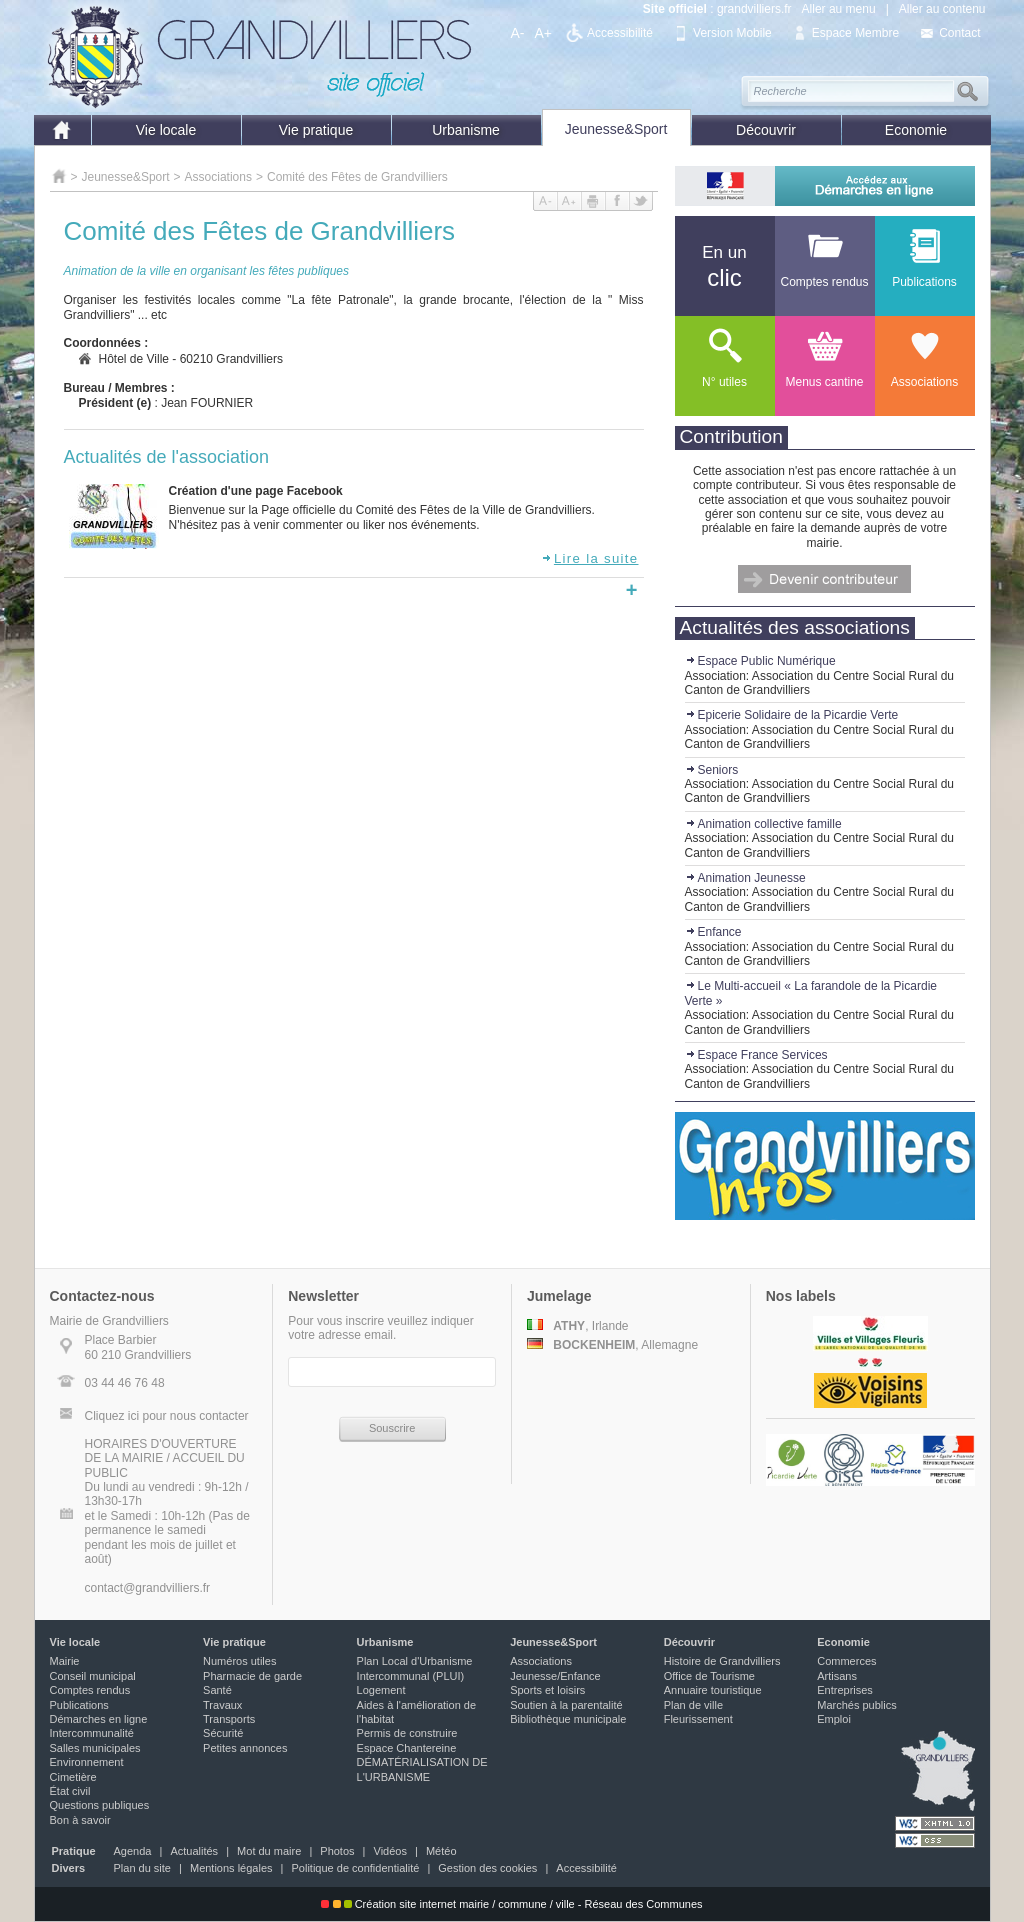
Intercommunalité (92, 1733)
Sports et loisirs (547, 1690)
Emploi (834, 1719)
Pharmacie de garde (252, 1676)
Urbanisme (466, 130)
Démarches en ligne (99, 1719)
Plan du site (142, 1868)
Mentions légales (231, 1868)
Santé (217, 1690)
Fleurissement (698, 1719)
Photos (337, 1851)
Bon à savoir (80, 1820)
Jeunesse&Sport (616, 129)
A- (518, 33)
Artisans (837, 1676)
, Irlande (577, 1326)
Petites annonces (245, 1748)
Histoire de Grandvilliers (722, 1661)
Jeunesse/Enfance (555, 1676)
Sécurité (223, 1733)
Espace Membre (855, 33)
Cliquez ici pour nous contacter (167, 1416)
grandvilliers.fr (754, 9)
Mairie (65, 1661)
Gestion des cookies (487, 1868)
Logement (381, 1690)
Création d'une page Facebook (256, 491)
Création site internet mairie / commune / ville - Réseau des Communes (511, 1904)
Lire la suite (590, 558)
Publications (79, 1705)
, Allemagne (612, 1345)
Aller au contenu (942, 9)
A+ (544, 33)
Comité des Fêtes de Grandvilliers (357, 177)
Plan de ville (693, 1705)
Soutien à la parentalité (566, 1705)
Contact (959, 33)
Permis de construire (407, 1733)
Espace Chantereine (407, 1748)
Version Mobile (732, 33)
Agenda (133, 1851)
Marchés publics (856, 1705)
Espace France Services (756, 1055)
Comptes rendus (90, 1690)
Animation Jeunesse (745, 878)
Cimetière (73, 1777)
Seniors (712, 770)
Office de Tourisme (709, 1676)
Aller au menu (839, 9)
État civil (70, 1791)
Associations (218, 177)
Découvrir (766, 130)
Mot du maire (269, 1851)
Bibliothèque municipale (568, 1719)
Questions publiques (100, 1805)
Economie (916, 130)
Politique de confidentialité (356, 1868)
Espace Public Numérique (760, 661)
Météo (441, 1851)
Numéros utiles (239, 1661)
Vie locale (166, 130)
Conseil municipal (93, 1676)
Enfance (713, 932)
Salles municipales (95, 1748)
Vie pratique (316, 130)
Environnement (87, 1762)
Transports (229, 1719)
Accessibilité (620, 33)
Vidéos (390, 1851)
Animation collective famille (763, 824)
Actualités (194, 1851)
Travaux (222, 1705)
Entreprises (845, 1690)
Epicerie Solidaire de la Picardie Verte (792, 715)
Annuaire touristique (713, 1690)
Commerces (846, 1661)
